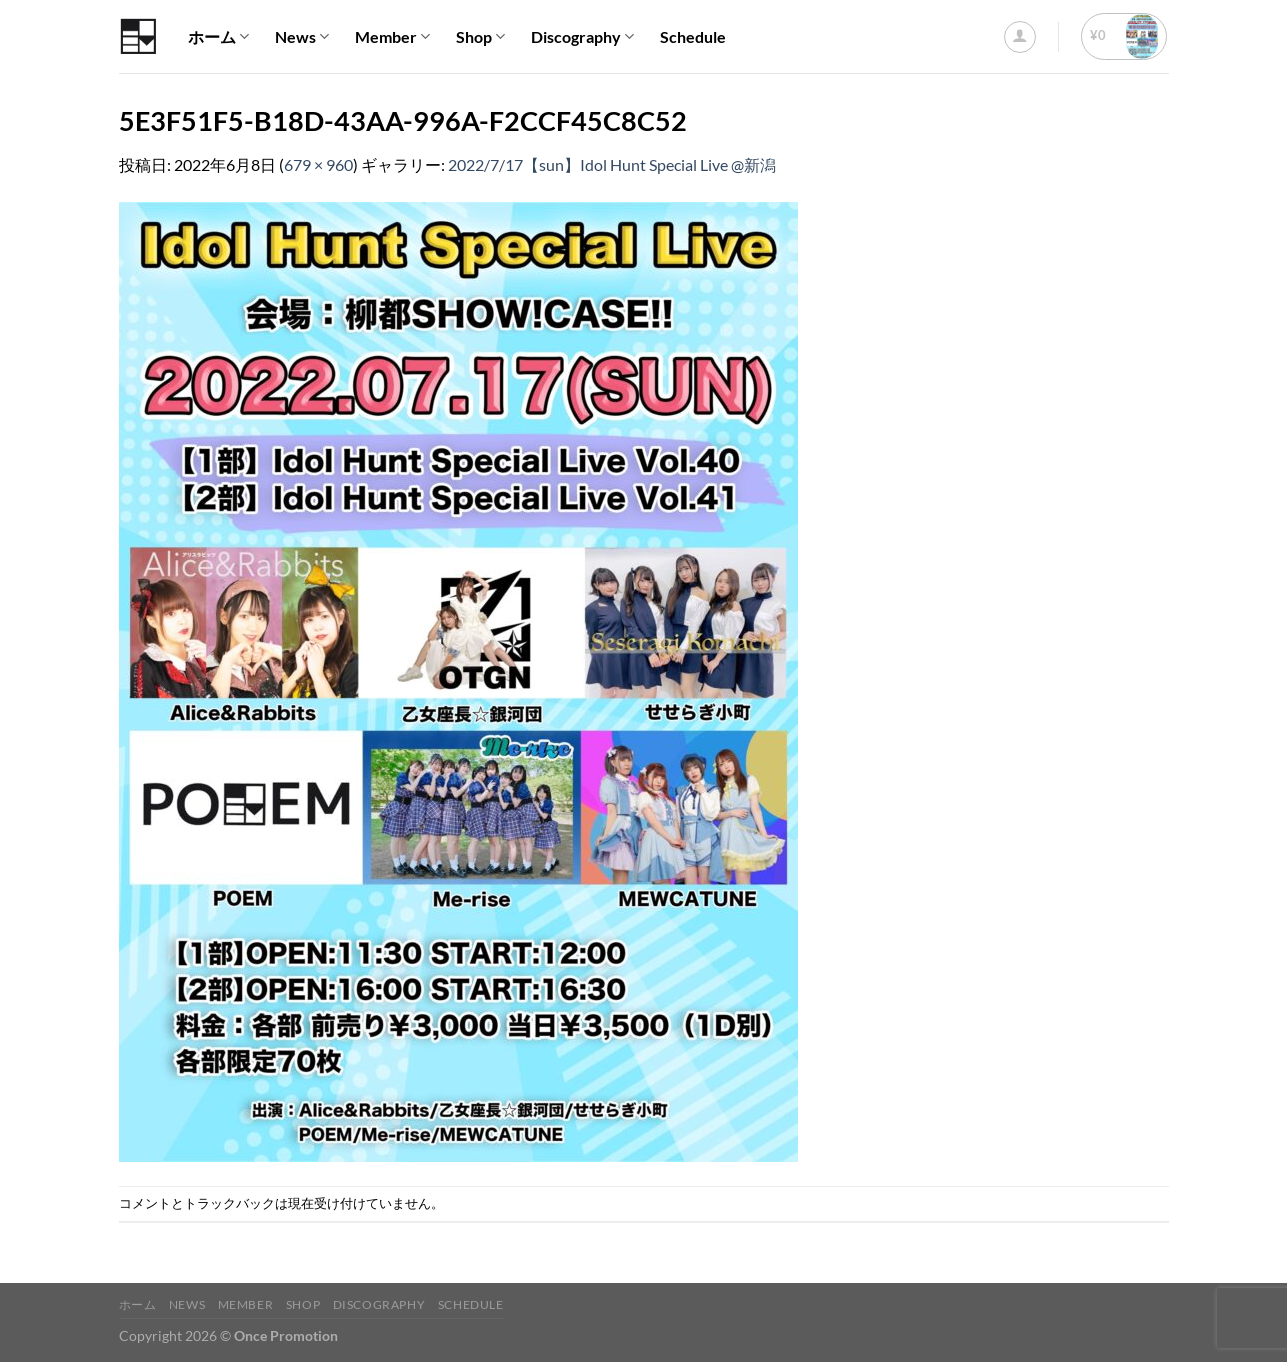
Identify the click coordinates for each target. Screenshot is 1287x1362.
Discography (582, 37)
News (302, 37)
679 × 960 (318, 164)
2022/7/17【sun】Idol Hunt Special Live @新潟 (612, 164)
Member (392, 37)
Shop (480, 37)
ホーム (218, 37)
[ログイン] (1020, 37)
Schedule (693, 36)
